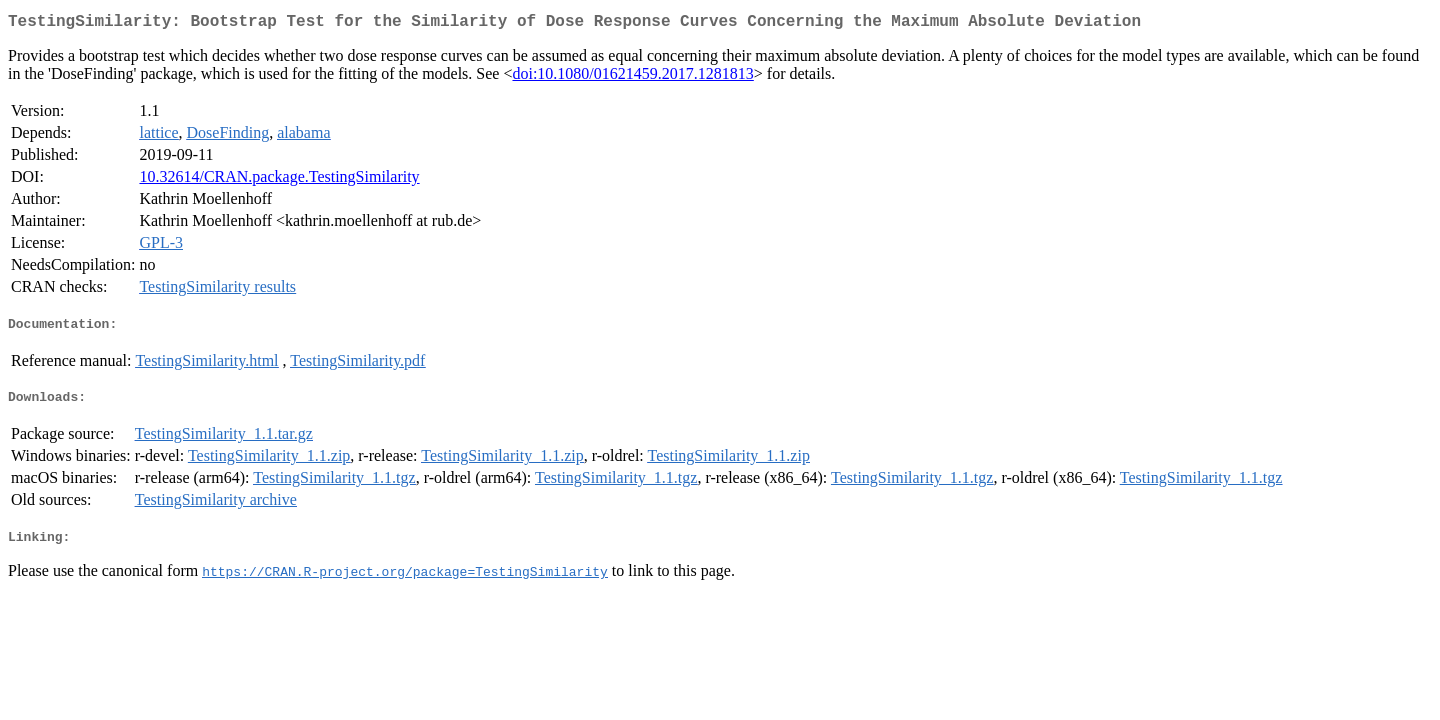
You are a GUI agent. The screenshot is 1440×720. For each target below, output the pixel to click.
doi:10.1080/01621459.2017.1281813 (632, 77)
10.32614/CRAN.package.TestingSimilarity (279, 180)
